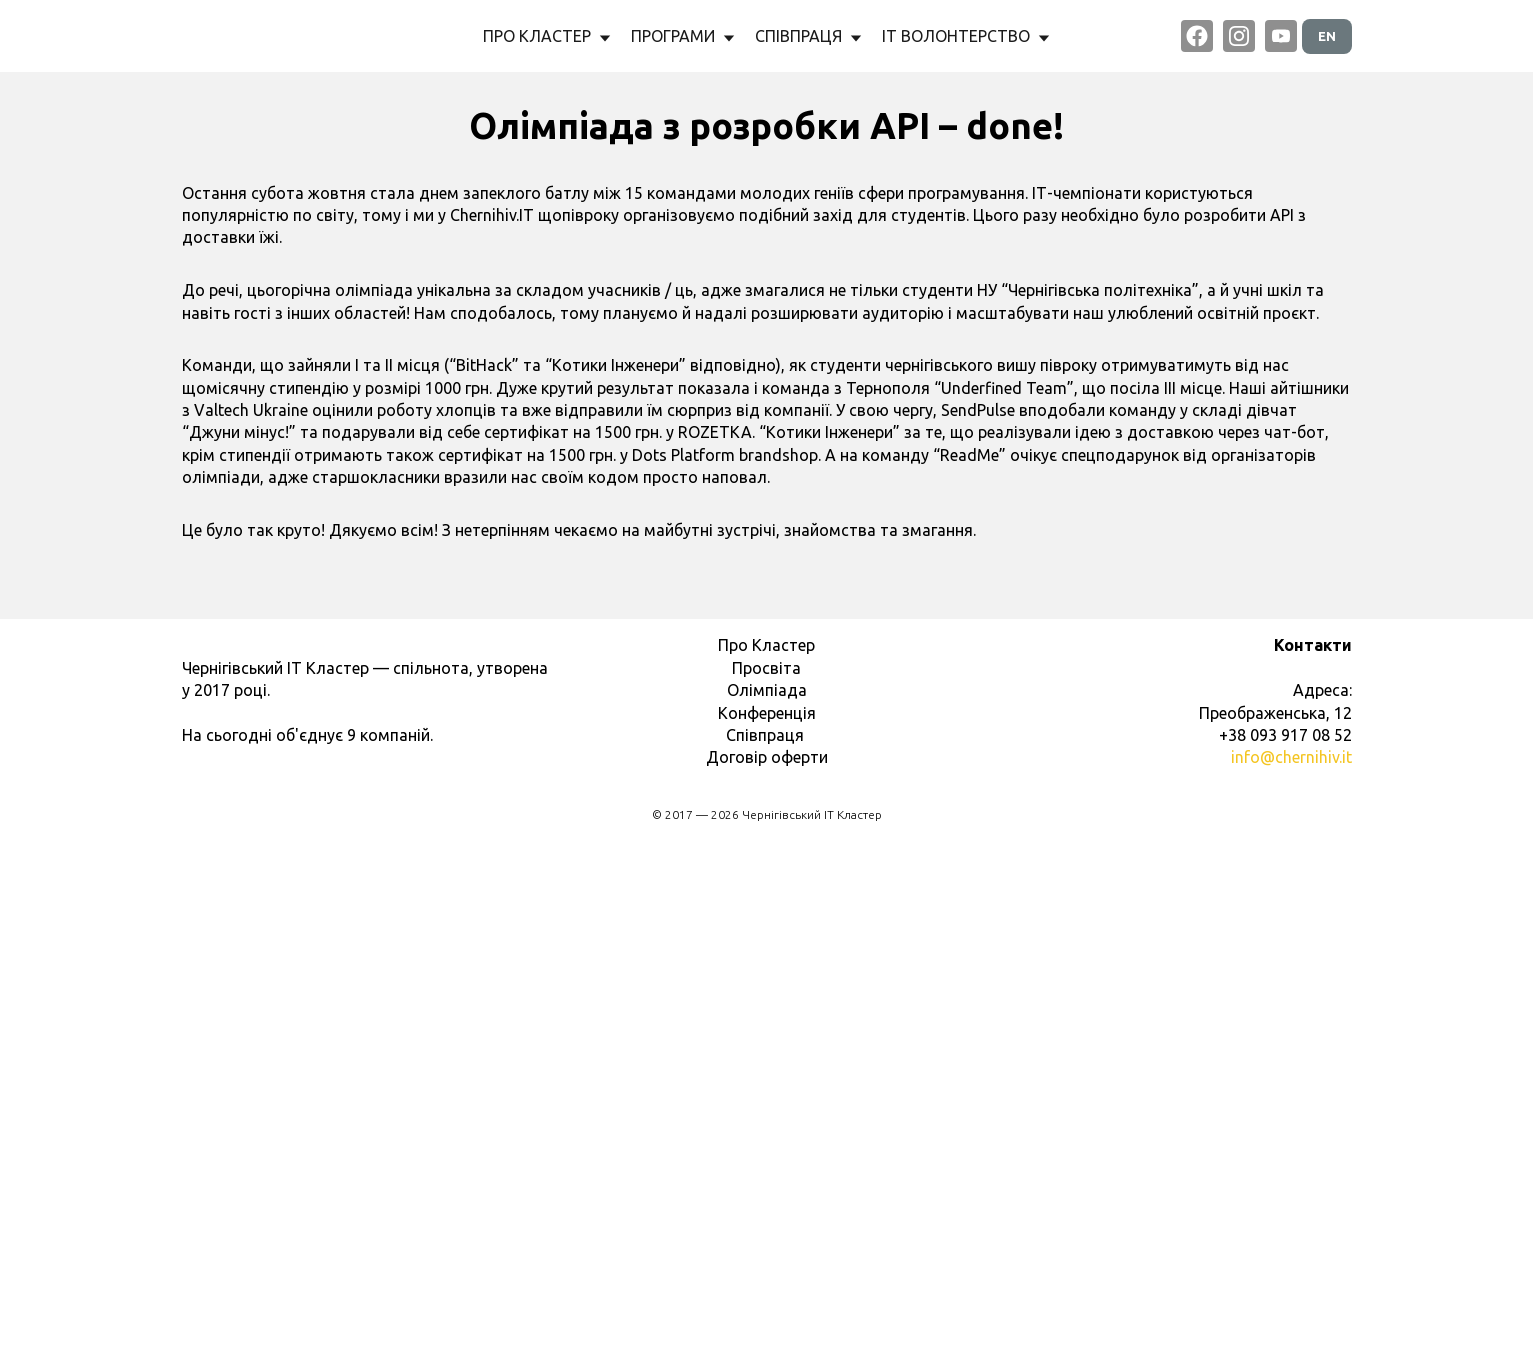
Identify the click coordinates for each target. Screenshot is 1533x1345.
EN (1327, 36)
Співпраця (767, 1235)
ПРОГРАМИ (683, 36)
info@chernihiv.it (1291, 1257)
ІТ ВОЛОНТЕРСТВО (966, 36)
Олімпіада (767, 1190)
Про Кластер (766, 1145)
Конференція (767, 1213)
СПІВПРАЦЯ (808, 36)
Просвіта (766, 1168)
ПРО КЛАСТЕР (547, 36)
